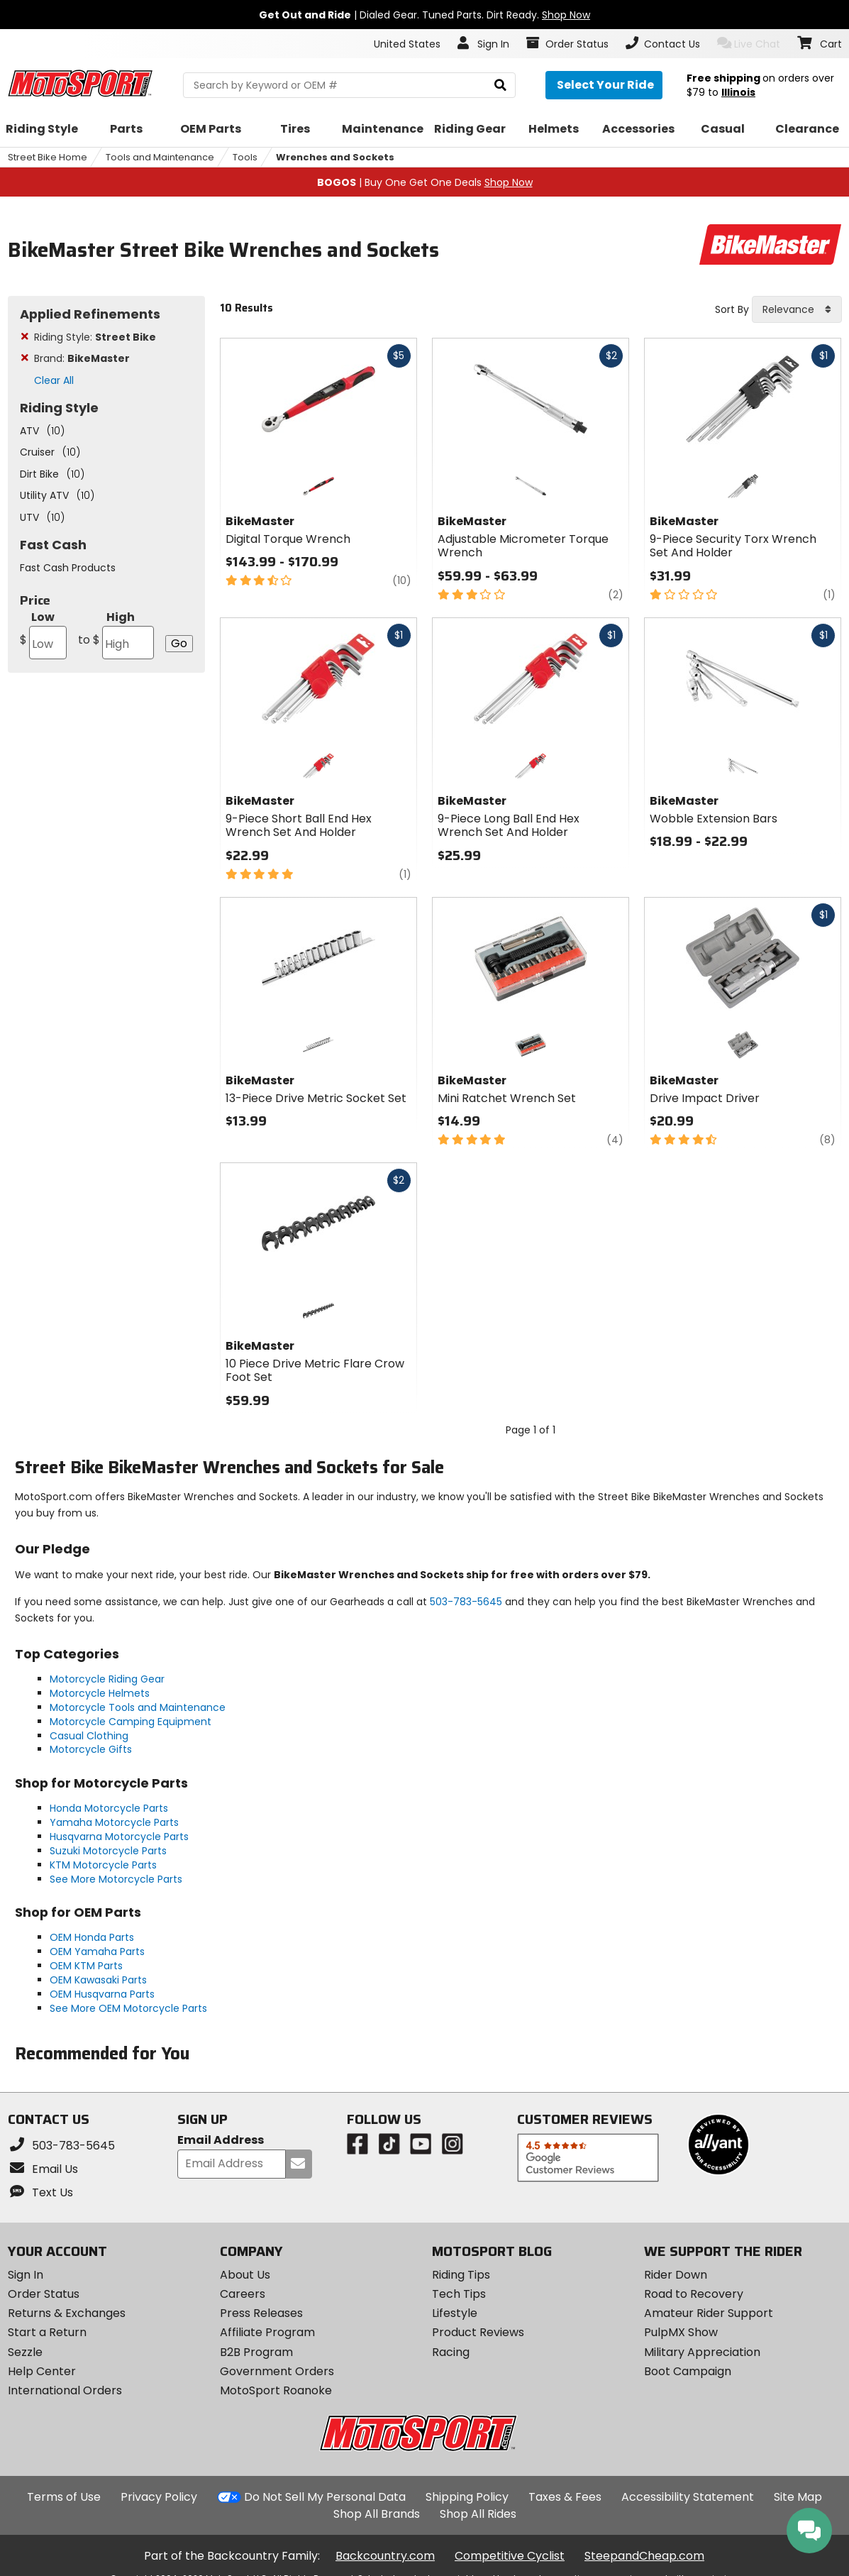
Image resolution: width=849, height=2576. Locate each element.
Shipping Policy (467, 2497)
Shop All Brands (376, 2514)
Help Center (42, 2371)
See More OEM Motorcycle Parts (128, 2008)
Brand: (82, 358)
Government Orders (277, 2371)
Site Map (798, 2497)
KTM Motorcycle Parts (103, 1865)
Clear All (54, 380)
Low (43, 634)
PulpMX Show (681, 2332)
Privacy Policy (159, 2497)
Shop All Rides (478, 2514)
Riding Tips (461, 2275)
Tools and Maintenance (160, 157)
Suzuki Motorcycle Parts (108, 1851)
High (116, 634)
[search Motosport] (349, 85)
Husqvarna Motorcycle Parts (119, 1836)
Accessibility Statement (687, 2497)
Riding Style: (95, 337)
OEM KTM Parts (86, 1966)
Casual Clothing (89, 1736)
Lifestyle (454, 2313)
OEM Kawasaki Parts (98, 1980)
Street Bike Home (47, 157)
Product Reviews (478, 2332)
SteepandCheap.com (644, 2556)
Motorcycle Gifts (91, 1749)
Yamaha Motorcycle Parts (114, 1822)
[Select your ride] (603, 85)
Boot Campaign (687, 2371)
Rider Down (675, 2275)
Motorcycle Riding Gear (107, 1679)
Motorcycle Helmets (100, 1693)
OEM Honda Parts (92, 1937)
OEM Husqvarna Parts (102, 1994)
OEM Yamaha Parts (97, 1951)
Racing (451, 2352)
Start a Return (47, 2332)
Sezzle (25, 2352)
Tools (245, 157)
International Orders (65, 2390)
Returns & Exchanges (67, 2313)
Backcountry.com (385, 2556)
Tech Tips (459, 2294)
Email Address (220, 2140)
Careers (242, 2294)
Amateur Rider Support (708, 2313)
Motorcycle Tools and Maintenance (138, 1707)
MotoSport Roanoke (276, 2390)
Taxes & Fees (564, 2497)
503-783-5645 (466, 1602)
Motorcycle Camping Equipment (130, 1721)
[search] (500, 85)
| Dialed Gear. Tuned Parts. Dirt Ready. (424, 15)
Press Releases (261, 2313)
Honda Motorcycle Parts (109, 1808)
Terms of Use (64, 2497)
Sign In (25, 2275)
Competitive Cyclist (510, 2556)
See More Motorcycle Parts (116, 1879)
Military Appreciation (702, 2352)
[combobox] (797, 309)
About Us (245, 2275)
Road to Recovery (693, 2294)
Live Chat (748, 43)
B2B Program (256, 2352)
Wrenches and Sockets (335, 157)
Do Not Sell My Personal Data (325, 2497)
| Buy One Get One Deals (425, 182)
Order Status (43, 2294)
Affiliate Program (267, 2332)
